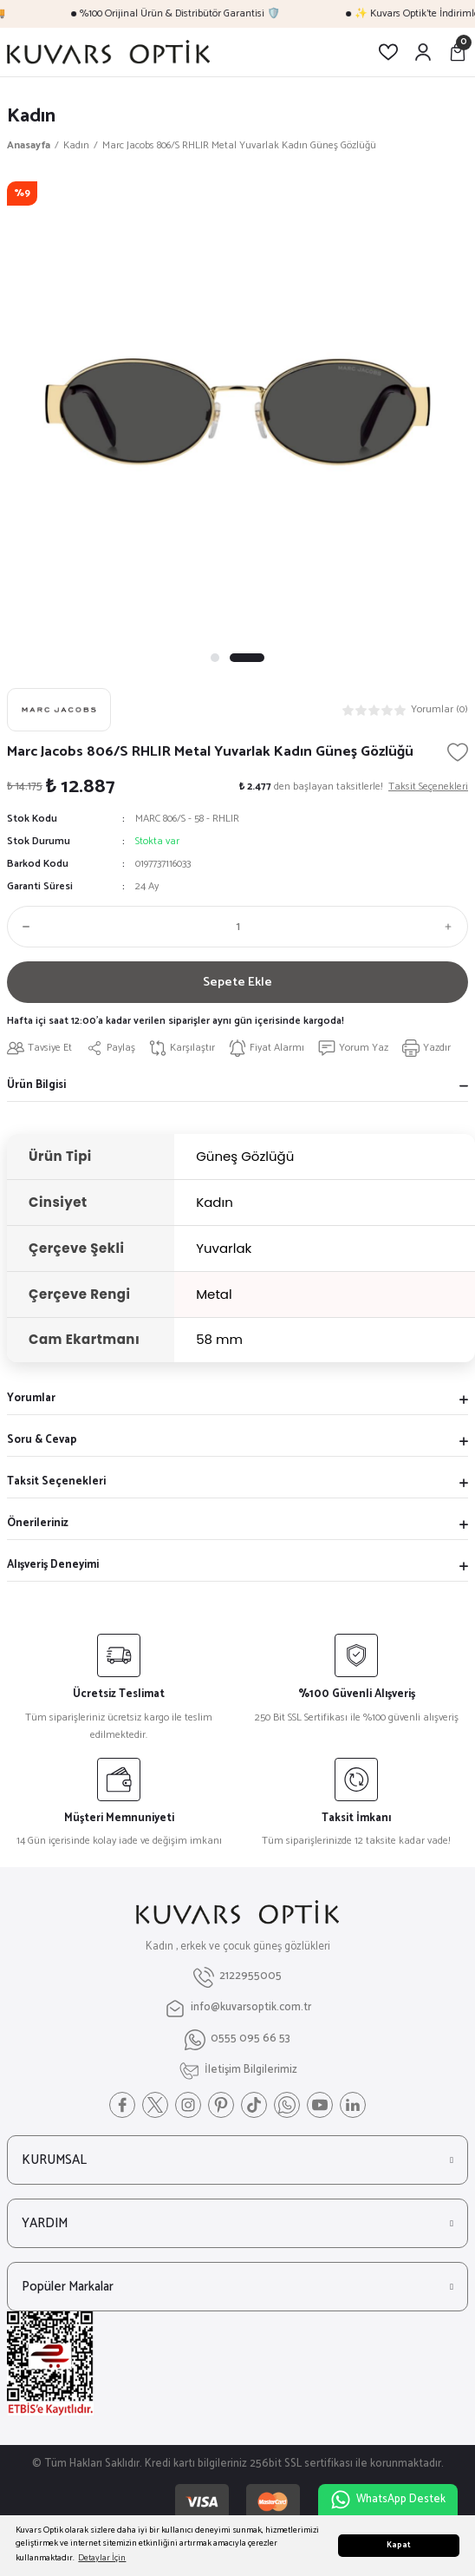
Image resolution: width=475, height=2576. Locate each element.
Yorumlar (31, 1398)
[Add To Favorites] (457, 752)
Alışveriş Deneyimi (53, 1565)
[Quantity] (237, 926)
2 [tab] (260, 657)
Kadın (31, 116)
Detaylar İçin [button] (102, 2558)
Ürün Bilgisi (36, 1085)
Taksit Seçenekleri (56, 1481)
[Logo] (108, 52)
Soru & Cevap (42, 1440)
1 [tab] (228, 657)
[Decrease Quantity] (22, 926)
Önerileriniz (37, 1523)
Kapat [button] (399, 2545)
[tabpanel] (237, 412)
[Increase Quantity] (452, 926)
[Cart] (457, 52)
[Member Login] (423, 52)
